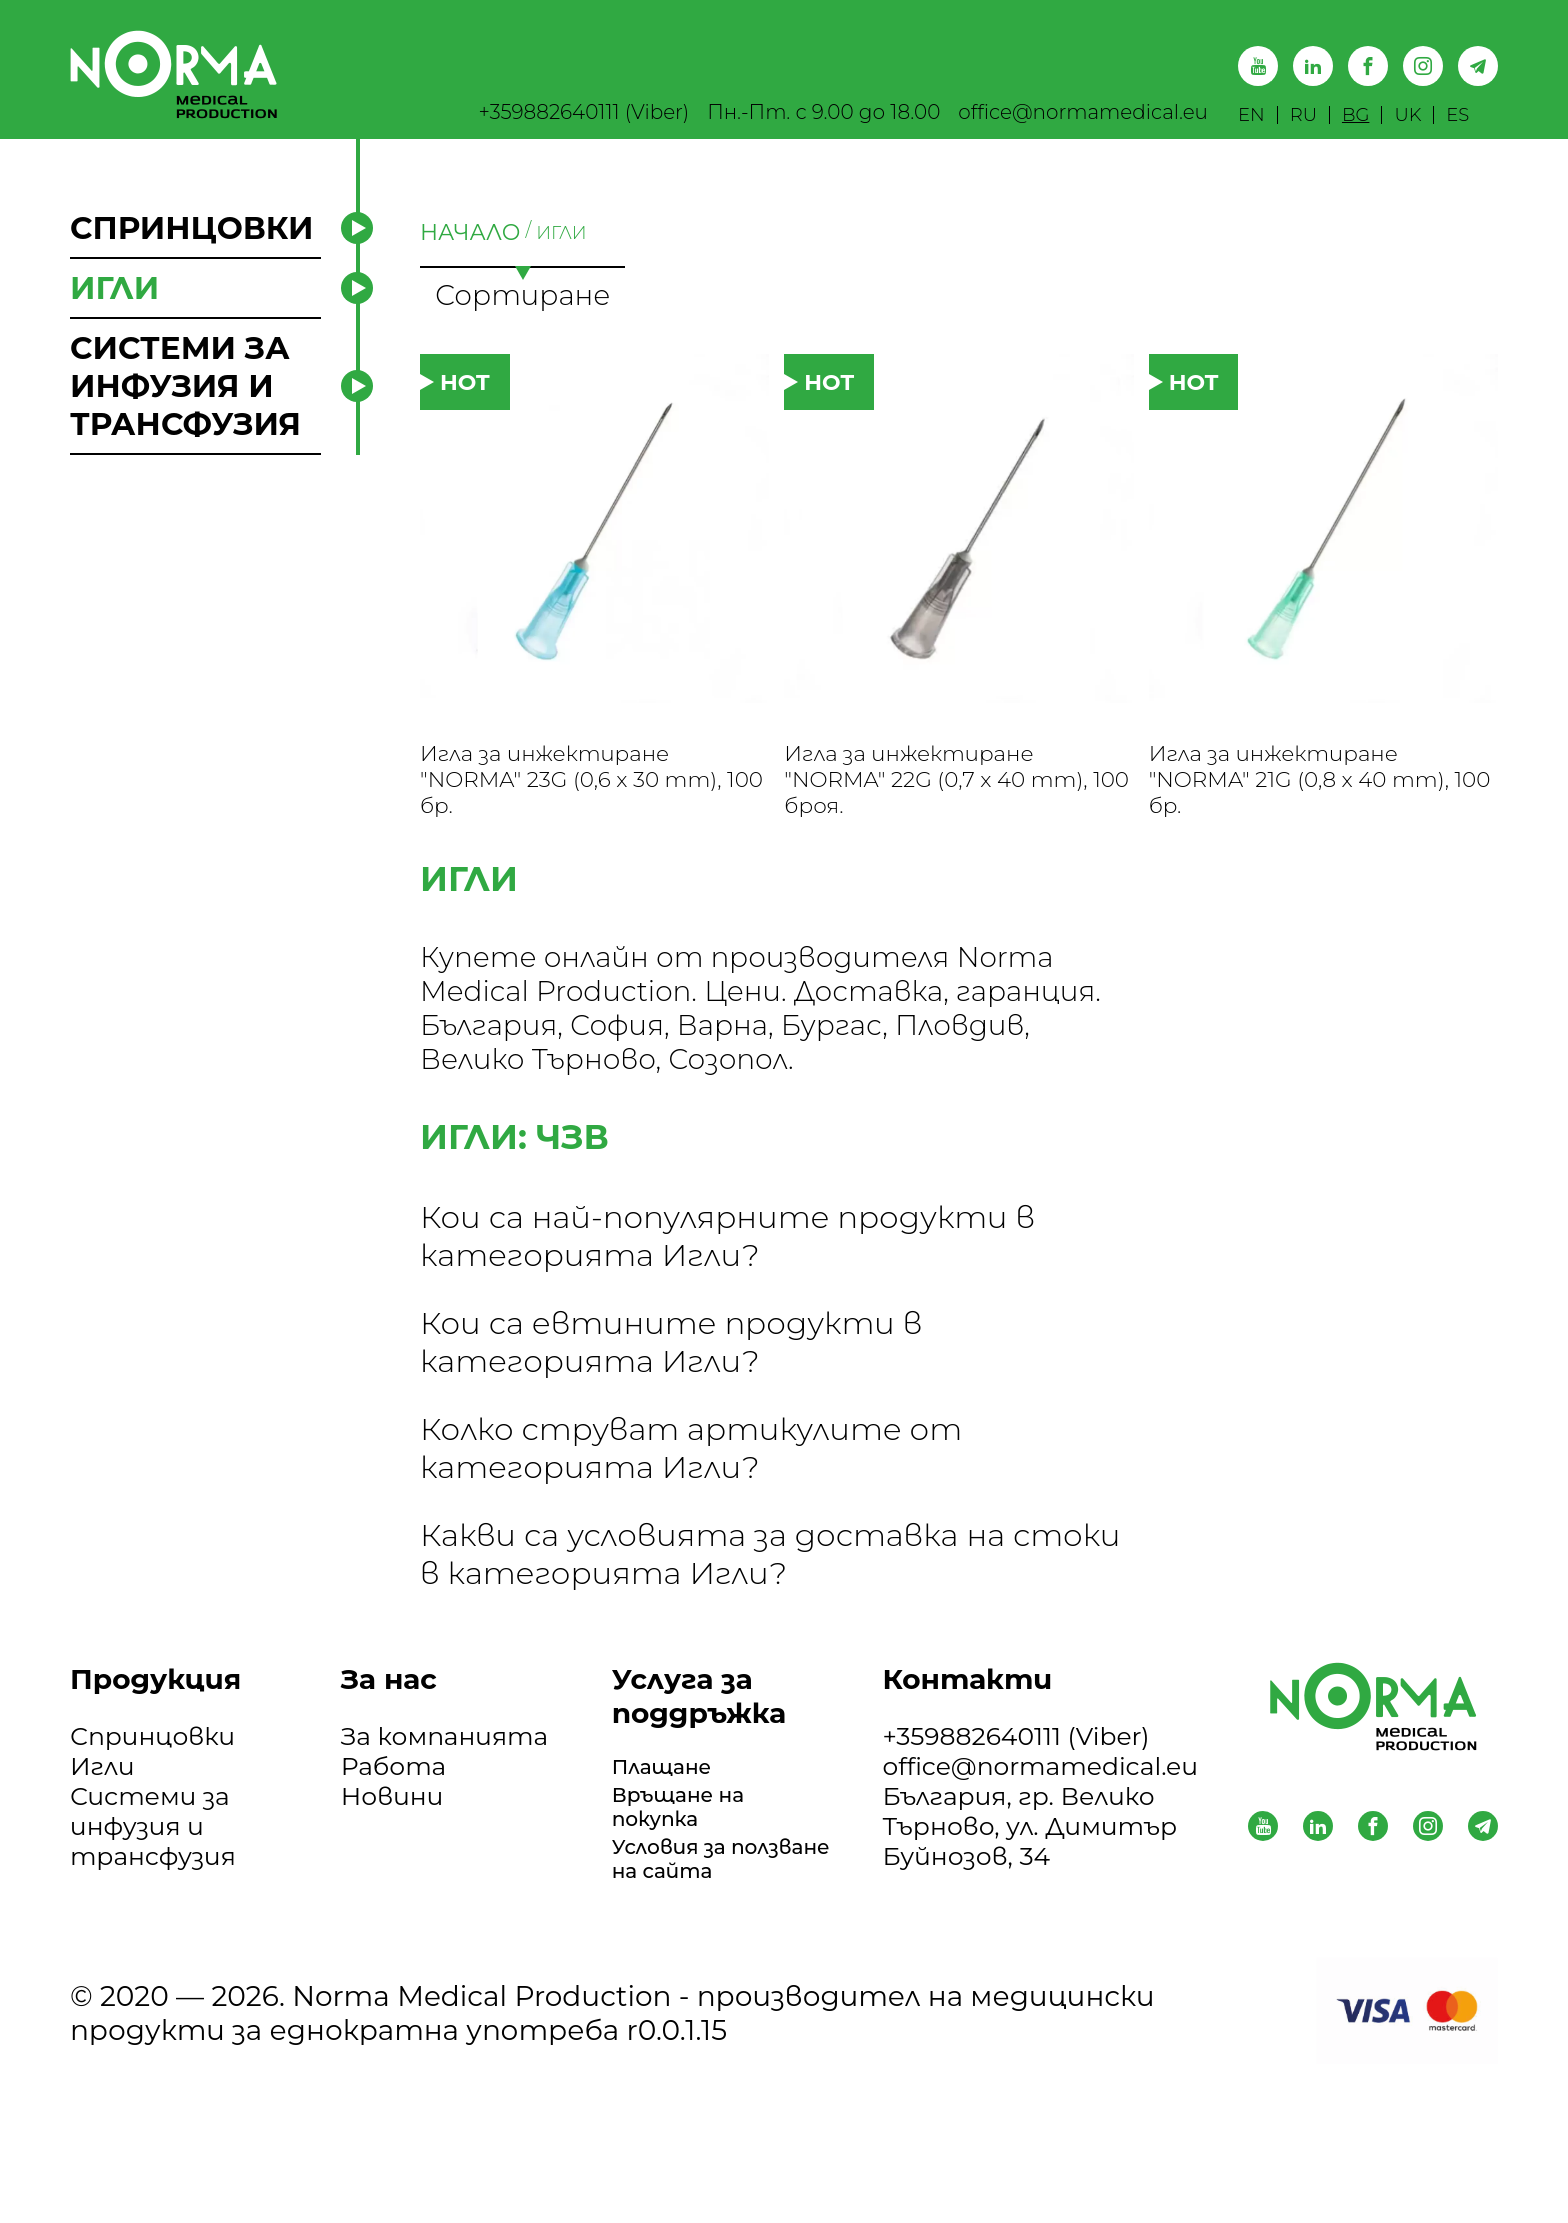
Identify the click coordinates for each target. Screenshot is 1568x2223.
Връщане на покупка (693, 1841)
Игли (102, 1792)
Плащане (673, 1796)
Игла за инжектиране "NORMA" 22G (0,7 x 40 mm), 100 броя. (934, 796)
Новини (392, 1822)
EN (1251, 115)
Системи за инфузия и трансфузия (153, 1852)
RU (1303, 115)
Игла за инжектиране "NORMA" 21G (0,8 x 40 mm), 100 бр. (1299, 796)
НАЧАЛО (470, 232)
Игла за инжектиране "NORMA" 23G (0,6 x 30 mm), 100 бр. (570, 796)
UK (1407, 115)
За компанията (444, 1762)
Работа (393, 1792)
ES (1457, 115)
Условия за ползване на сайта (691, 1916)
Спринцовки (152, 1762)
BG (1355, 115)
